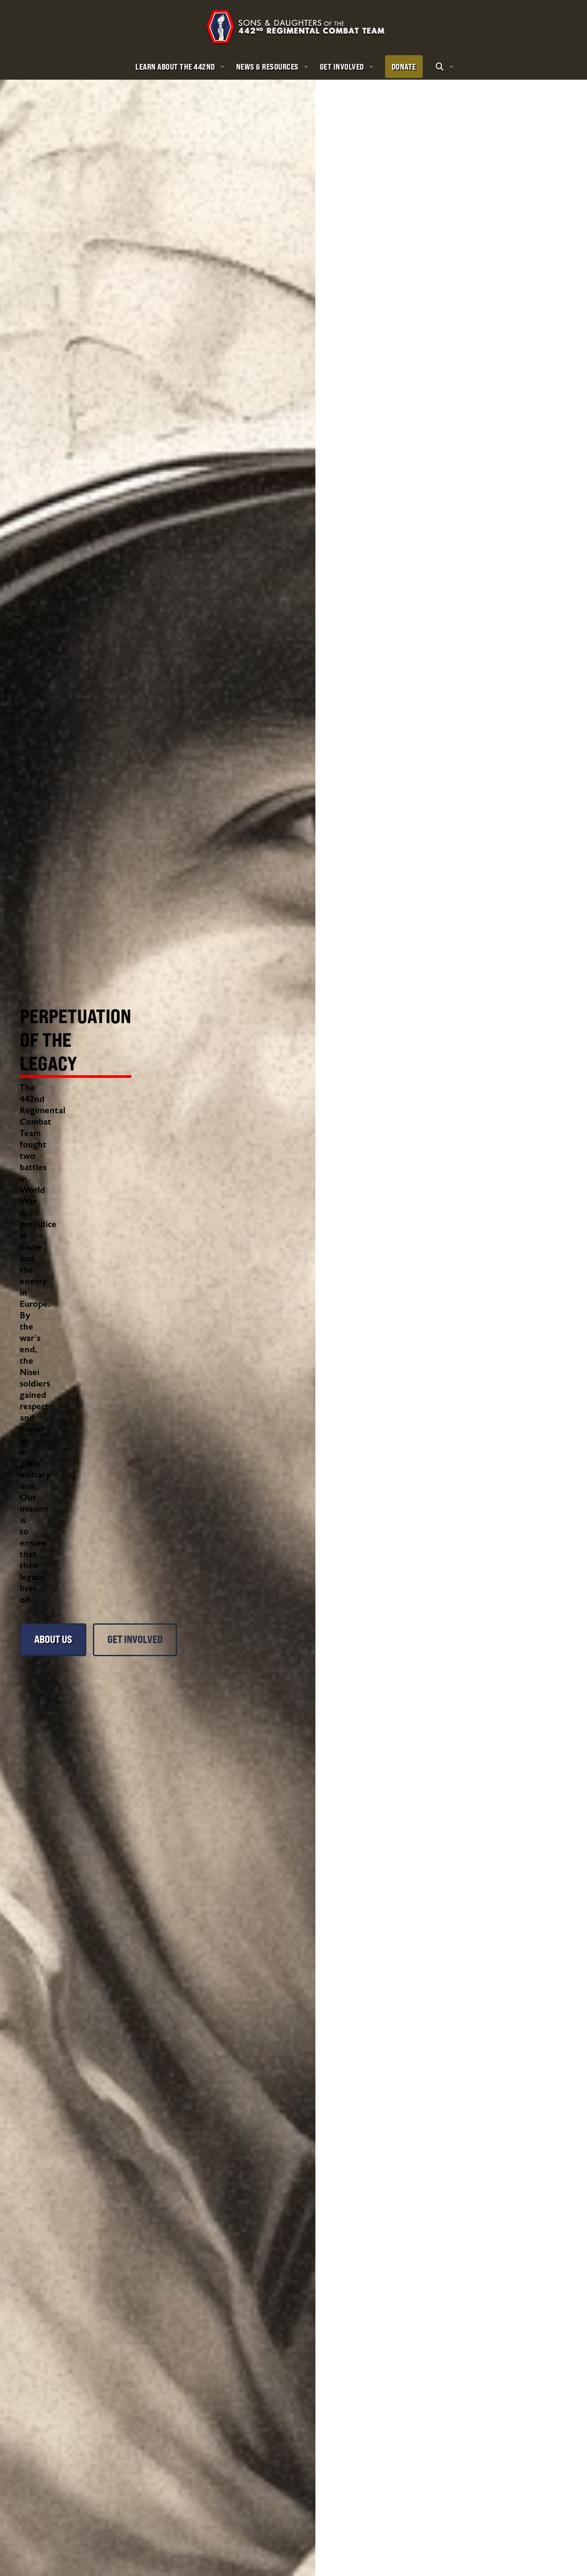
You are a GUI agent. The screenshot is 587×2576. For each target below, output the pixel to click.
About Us (55, 1400)
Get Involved (146, 1400)
